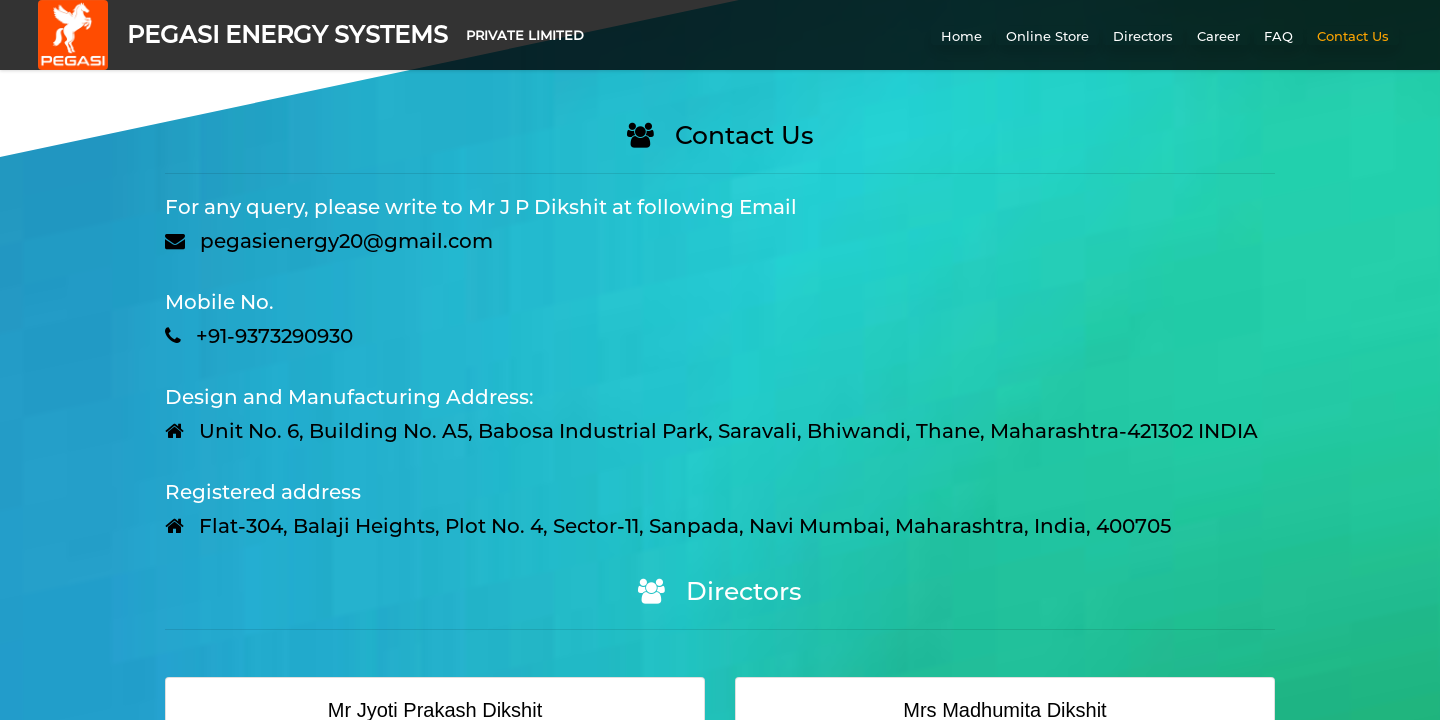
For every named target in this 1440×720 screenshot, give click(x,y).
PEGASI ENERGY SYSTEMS (287, 34)
